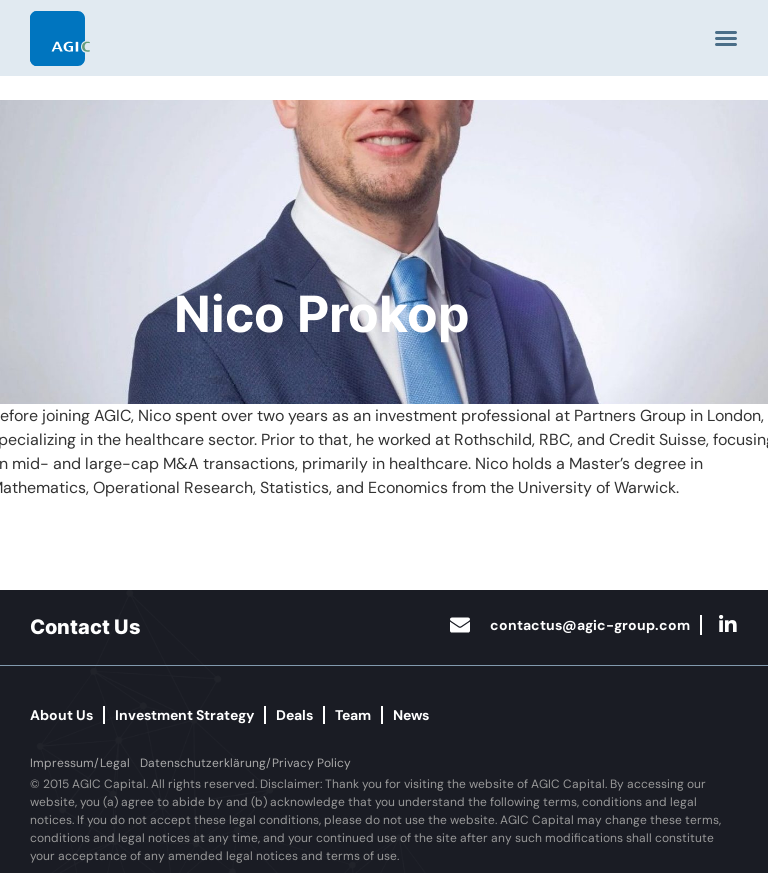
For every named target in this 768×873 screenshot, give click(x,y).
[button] (80, 763)
